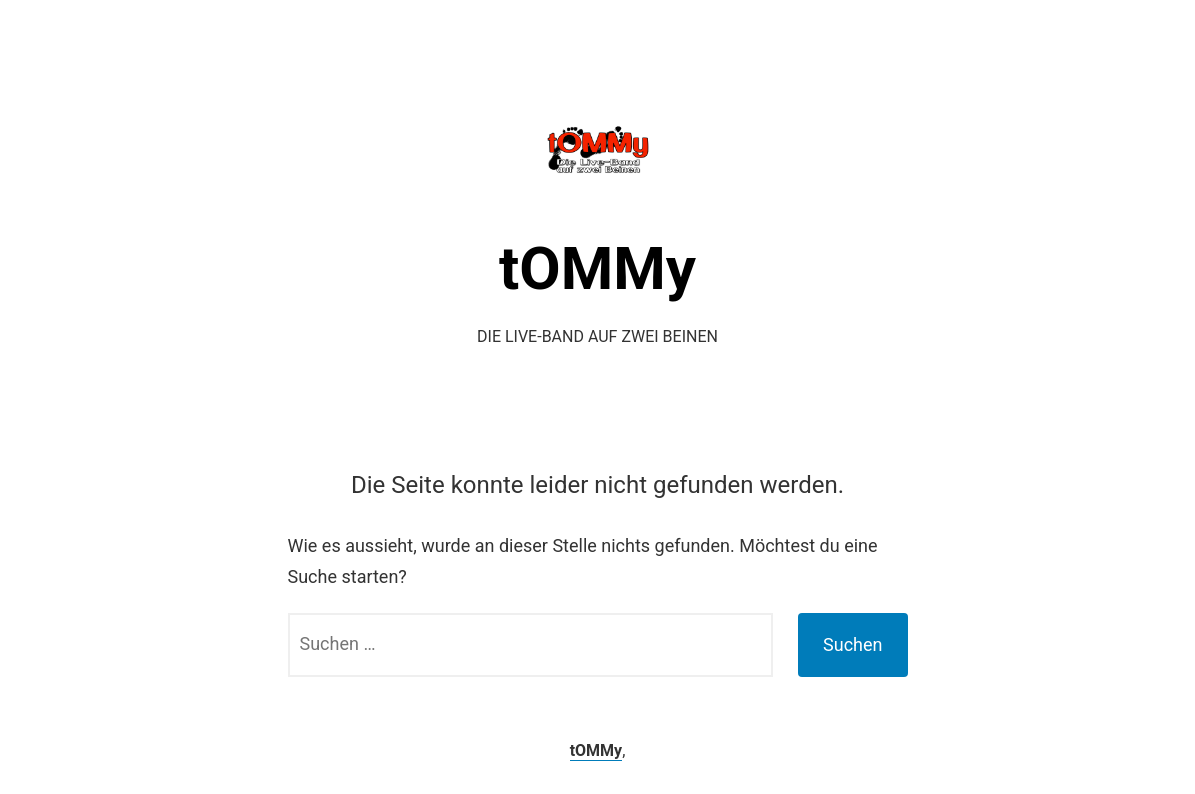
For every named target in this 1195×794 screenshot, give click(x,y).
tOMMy (597, 268)
